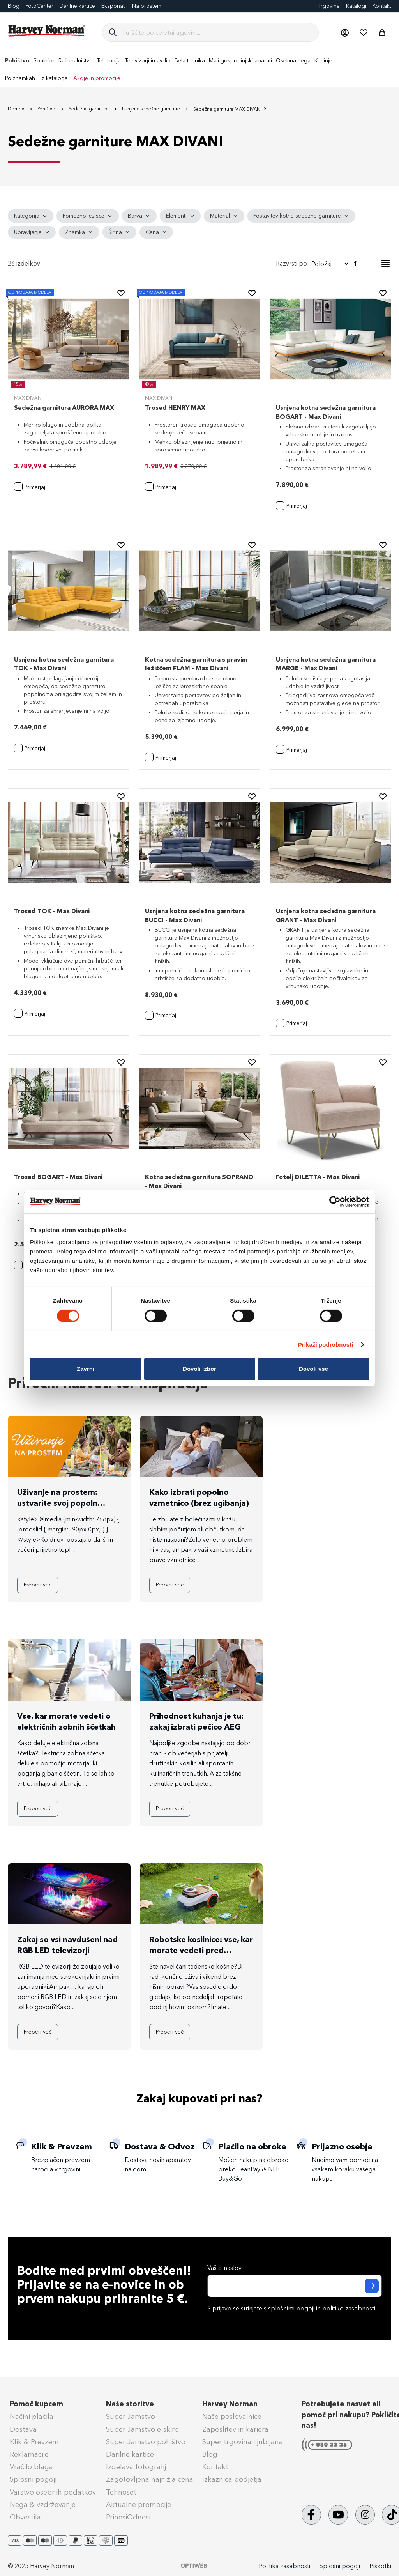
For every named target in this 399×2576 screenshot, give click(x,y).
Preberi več (37, 1584)
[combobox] (217, 32)
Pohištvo (46, 109)
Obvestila (25, 2517)
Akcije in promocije (96, 78)
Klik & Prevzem (34, 2442)
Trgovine (329, 6)
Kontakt (382, 6)
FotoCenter (39, 6)
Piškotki (380, 2566)
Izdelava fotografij (136, 2467)
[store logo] (47, 31)
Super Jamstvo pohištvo (145, 2442)
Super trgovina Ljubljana (242, 2442)
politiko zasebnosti (348, 2308)
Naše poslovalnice (231, 2416)
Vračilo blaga (31, 2467)
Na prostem (146, 6)
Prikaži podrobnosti (325, 1344)
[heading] (30, 216)
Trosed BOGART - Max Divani (58, 1177)
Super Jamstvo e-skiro (142, 2429)
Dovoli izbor (199, 1368)
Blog (13, 6)
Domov (16, 109)
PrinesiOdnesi (128, 2517)
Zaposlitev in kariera (235, 2429)
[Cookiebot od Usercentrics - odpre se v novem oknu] (335, 1201)
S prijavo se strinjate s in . (291, 2308)
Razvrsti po (291, 263)
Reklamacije (29, 2454)
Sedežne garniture (89, 109)
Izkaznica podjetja (231, 2479)
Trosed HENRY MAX (175, 407)
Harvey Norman (230, 2404)
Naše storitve (130, 2404)
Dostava (23, 2429)
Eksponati (113, 6)
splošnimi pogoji (291, 2308)
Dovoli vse (313, 1368)
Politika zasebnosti (284, 2566)
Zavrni (85, 1368)
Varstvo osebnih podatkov (53, 2492)
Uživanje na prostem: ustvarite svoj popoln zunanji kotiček (57, 1503)
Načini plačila (31, 2416)
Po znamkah (20, 78)
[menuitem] (17, 60)
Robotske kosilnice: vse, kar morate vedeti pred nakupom (201, 1950)
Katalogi (356, 6)
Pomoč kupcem (36, 2404)
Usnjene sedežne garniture (151, 109)
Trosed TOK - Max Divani (52, 911)
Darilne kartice (77, 6)
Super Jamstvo (130, 2416)
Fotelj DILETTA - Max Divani (318, 1177)
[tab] (199, 224)
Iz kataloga (54, 78)
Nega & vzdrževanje (43, 2504)
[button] (344, 32)
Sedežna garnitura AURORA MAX (64, 407)
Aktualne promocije (138, 2504)
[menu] (199, 69)
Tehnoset (121, 2492)
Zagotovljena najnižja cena (149, 2479)
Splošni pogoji (33, 2479)
